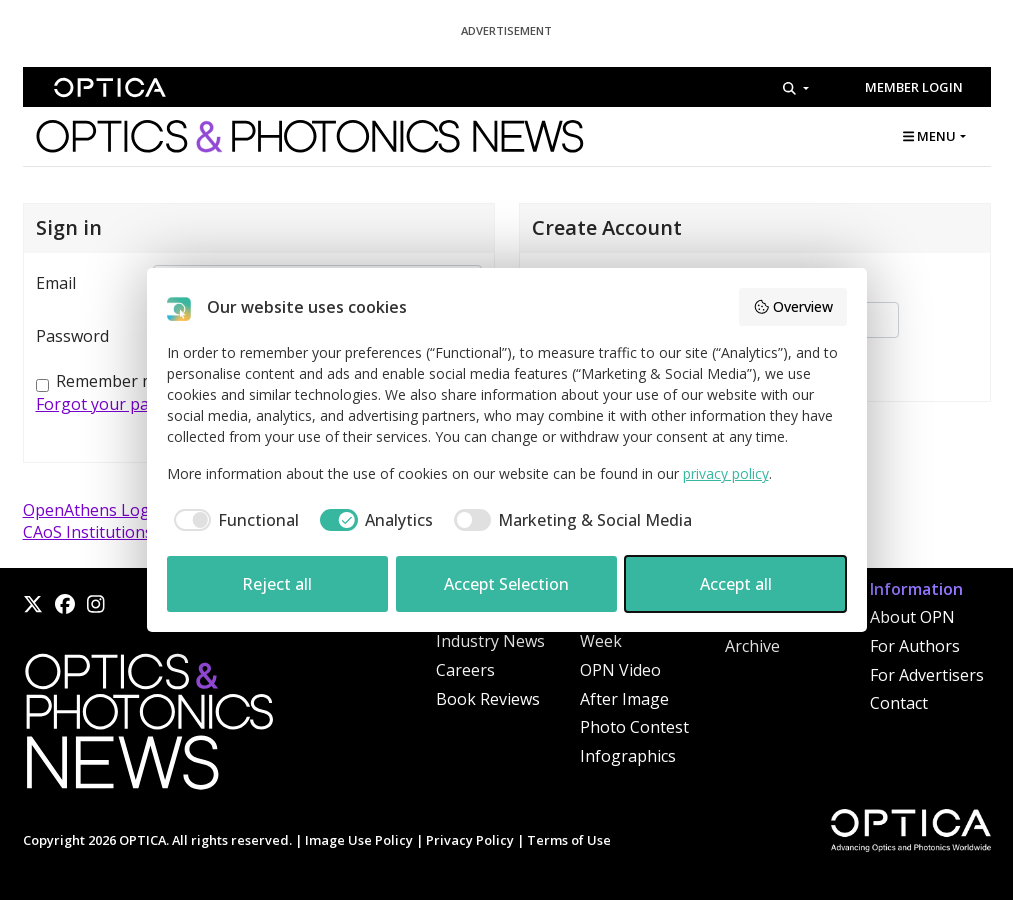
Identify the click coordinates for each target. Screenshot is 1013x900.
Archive (752, 646)
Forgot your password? (123, 404)
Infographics (628, 756)
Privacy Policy (470, 840)
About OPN (912, 617)
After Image (624, 699)
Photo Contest (634, 727)
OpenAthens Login (93, 510)
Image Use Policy (359, 840)
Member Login (914, 87)
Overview (793, 306)
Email (56, 283)
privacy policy (726, 473)
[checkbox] (233, 520)
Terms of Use (569, 840)
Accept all (736, 584)
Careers (465, 670)
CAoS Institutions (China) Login (140, 532)
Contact (899, 703)
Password (72, 336)
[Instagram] (96, 604)
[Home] (148, 727)
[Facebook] (65, 604)
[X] (33, 604)
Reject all (277, 584)
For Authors (915, 646)
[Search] (795, 88)
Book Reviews (488, 699)
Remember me (110, 381)
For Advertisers (927, 675)
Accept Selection (506, 584)
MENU (929, 136)
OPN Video (620, 670)
